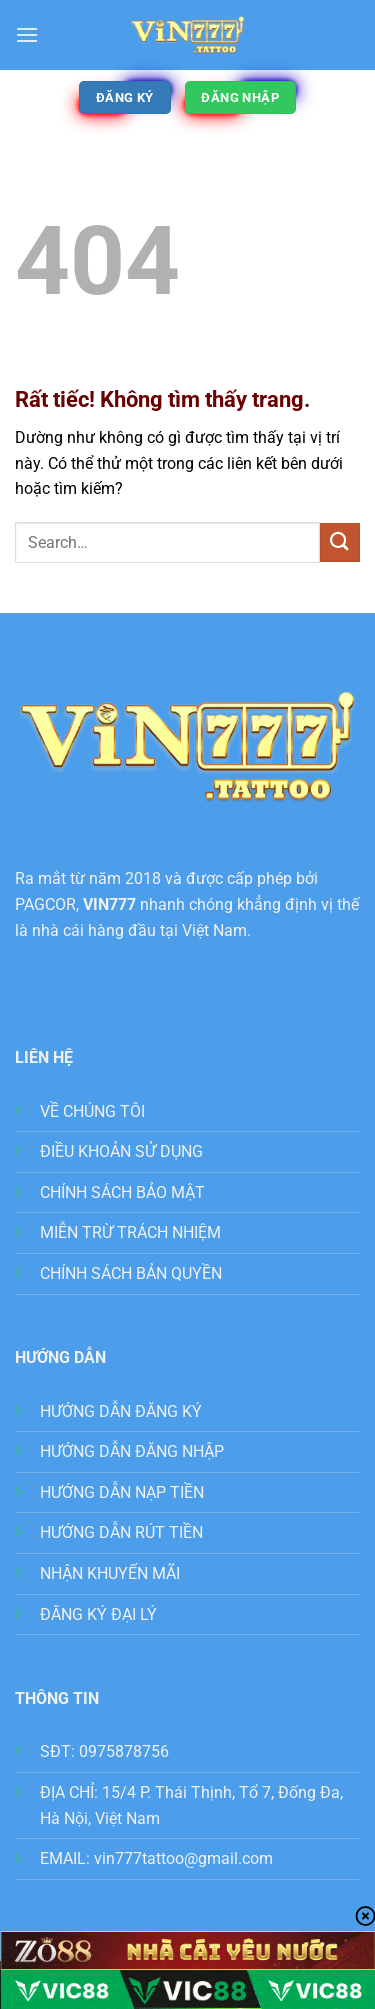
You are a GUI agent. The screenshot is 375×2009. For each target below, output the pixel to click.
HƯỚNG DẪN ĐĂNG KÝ (121, 1411)
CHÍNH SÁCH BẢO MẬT (122, 1192)
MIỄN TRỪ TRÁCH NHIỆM (130, 1232)
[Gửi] (340, 542)
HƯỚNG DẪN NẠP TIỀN (122, 1492)
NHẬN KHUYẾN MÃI (110, 1573)
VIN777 (109, 904)
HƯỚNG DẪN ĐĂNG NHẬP (132, 1451)
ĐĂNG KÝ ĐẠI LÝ (98, 1614)
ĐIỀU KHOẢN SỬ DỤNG (121, 1151)
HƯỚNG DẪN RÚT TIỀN (121, 1532)
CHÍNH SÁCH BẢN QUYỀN (131, 1273)
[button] (27, 34)
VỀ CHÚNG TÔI (92, 1111)
